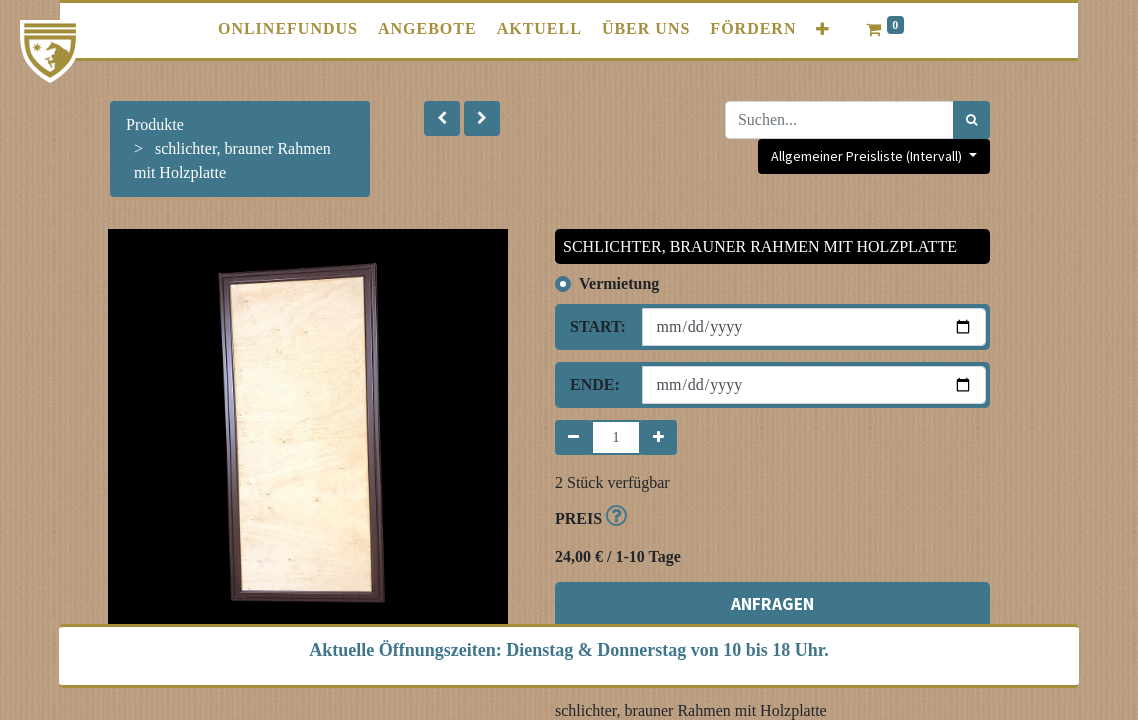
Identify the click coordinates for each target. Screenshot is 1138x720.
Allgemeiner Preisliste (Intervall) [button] (868, 156)
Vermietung (619, 283)
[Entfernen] (573, 437)
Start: (598, 326)
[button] (823, 29)
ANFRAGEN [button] (772, 604)
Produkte (155, 124)
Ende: (595, 384)
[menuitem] (288, 29)
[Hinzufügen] (658, 437)
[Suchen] (971, 120)
